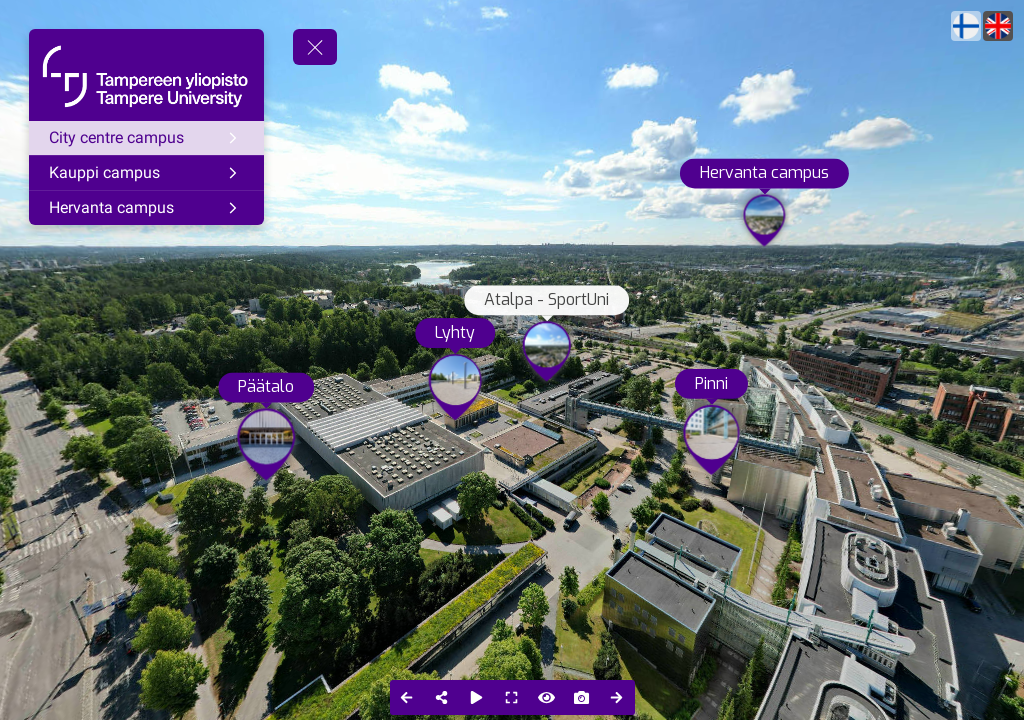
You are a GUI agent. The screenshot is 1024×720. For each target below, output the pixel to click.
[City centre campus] (146, 138)
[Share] (442, 697)
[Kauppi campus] (146, 173)
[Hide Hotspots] (547, 697)
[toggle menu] (315, 47)
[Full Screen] (512, 697)
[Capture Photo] (582, 697)
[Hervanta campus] (146, 208)
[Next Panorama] (617, 697)
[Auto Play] (477, 697)
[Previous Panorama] (407, 697)
